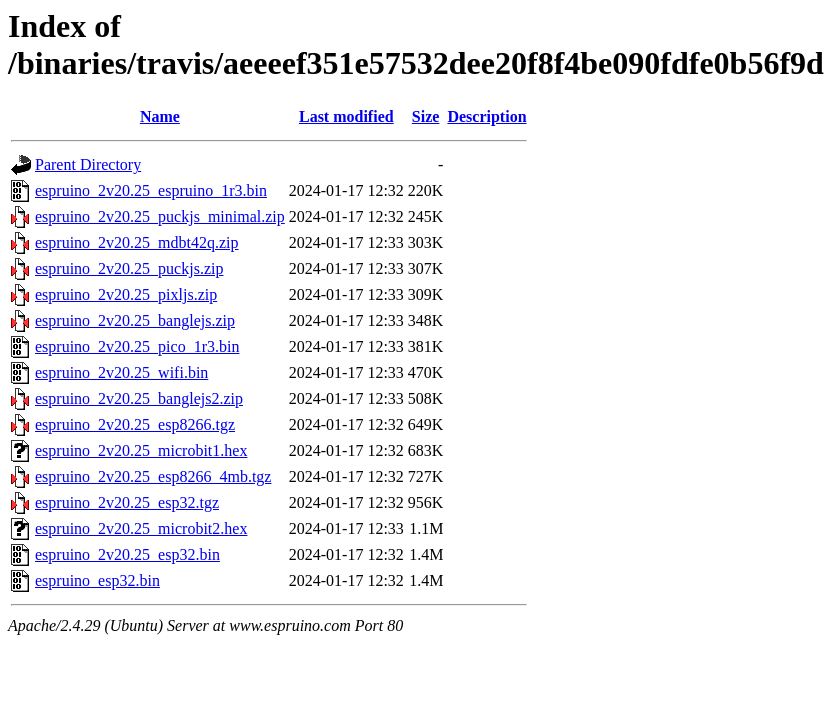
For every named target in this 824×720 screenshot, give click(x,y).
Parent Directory (88, 164)
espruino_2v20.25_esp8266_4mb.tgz (153, 476)
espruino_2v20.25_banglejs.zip (135, 320)
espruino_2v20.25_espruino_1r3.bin (151, 190)
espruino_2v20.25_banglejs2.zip (139, 398)
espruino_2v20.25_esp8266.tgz (135, 424)
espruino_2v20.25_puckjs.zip (129, 268)
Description (486, 116)
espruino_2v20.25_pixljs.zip (126, 294)
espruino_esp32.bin (97, 580)
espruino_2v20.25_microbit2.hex (141, 528)
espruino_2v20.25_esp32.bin (127, 554)
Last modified (346, 116)
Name (160, 116)
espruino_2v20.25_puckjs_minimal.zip (160, 216)
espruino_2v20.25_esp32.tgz (127, 502)
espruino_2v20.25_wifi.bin (121, 372)
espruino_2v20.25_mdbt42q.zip (137, 242)
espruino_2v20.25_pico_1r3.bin (137, 346)
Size (426, 116)
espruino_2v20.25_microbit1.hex (141, 450)
